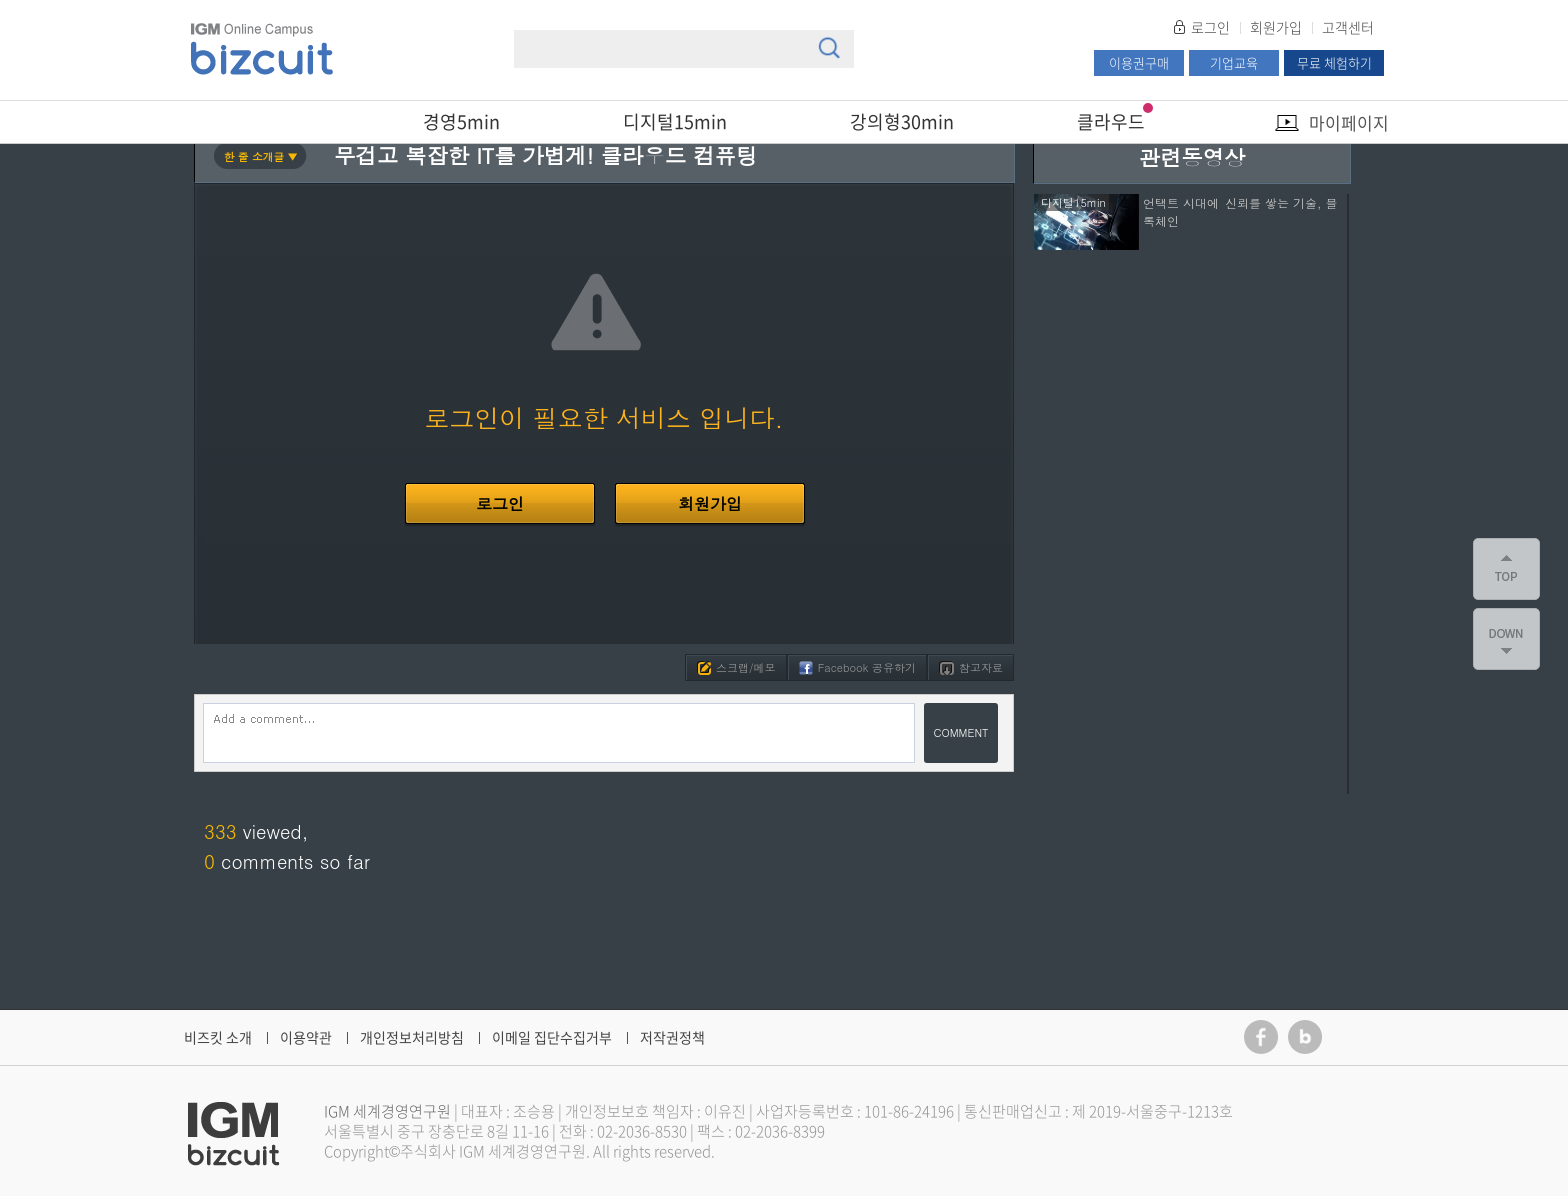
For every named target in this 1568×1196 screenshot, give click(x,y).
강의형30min (902, 121)
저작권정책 (672, 1037)
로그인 (1210, 27)
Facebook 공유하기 (857, 667)
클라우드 (1111, 121)
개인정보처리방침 (412, 1037)
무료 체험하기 (1334, 62)
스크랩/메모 (736, 667)
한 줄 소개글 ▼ (261, 156)
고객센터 (1348, 27)
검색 (829, 48)
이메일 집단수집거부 (552, 1037)
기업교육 (1234, 62)
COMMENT (961, 732)
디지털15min (675, 121)
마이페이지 (1349, 122)
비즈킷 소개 (218, 1037)
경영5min (461, 121)
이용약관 (306, 1037)
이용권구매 (1139, 62)
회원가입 (1276, 27)
